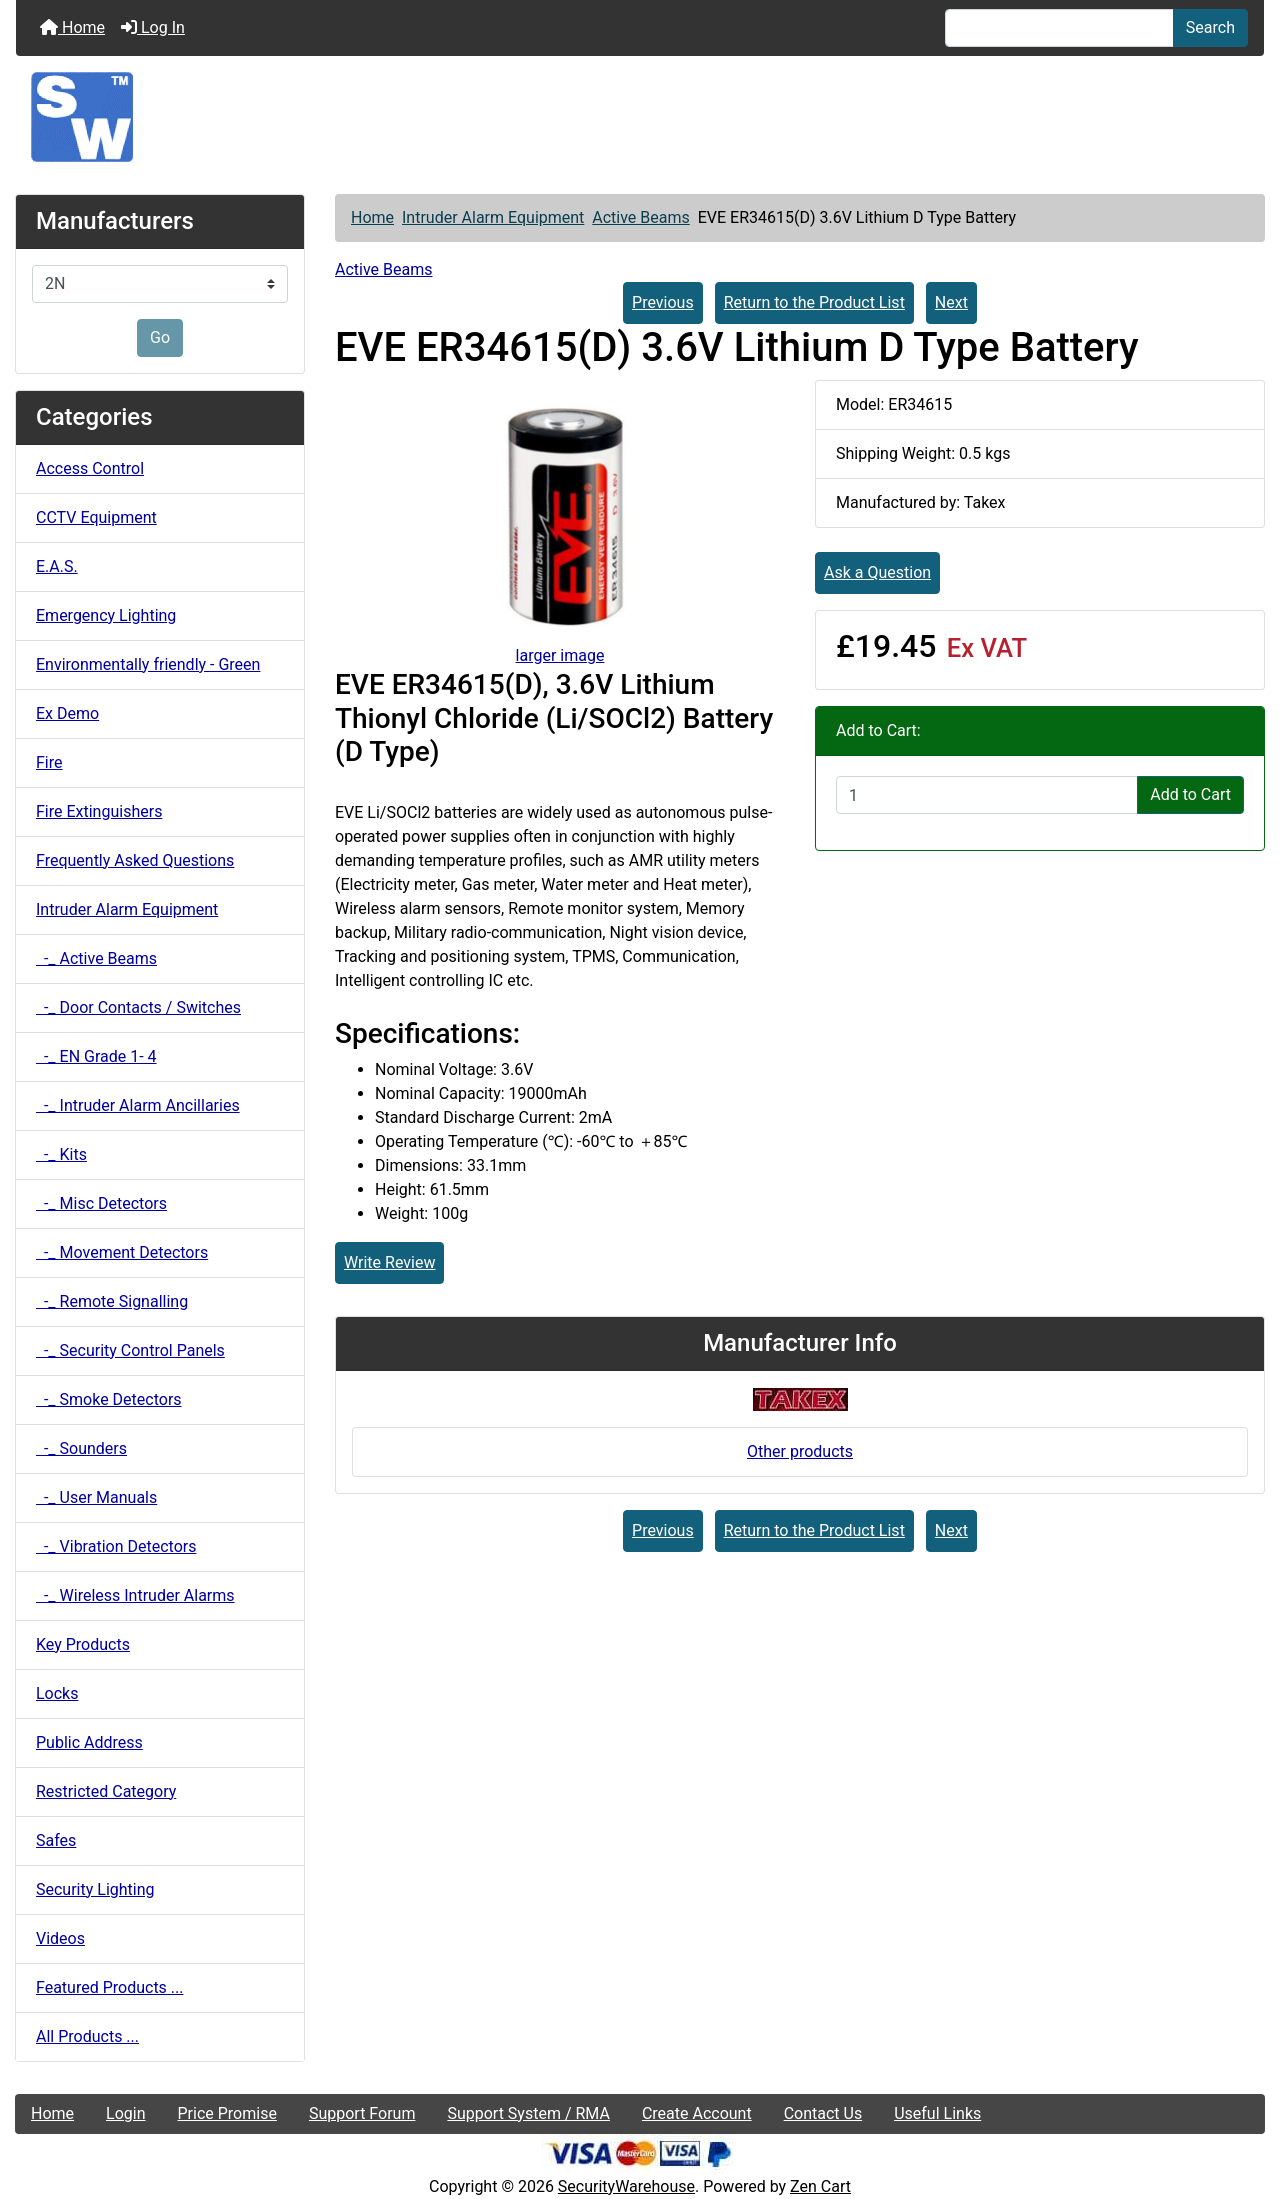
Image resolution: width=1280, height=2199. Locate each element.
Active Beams (640, 217)
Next (951, 302)
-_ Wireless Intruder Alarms (135, 1595)
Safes (56, 1840)
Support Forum (362, 2113)
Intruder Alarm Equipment (493, 217)
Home (72, 27)
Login (125, 2113)
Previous (663, 302)
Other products (800, 1451)
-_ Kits (61, 1154)
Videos (60, 1938)
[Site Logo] (640, 117)
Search (1210, 27)
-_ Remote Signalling (112, 1301)
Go (160, 337)
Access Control (90, 468)
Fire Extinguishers (99, 811)
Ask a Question (877, 572)
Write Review (389, 1262)
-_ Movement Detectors (122, 1252)
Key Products (83, 1644)
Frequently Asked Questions (135, 860)
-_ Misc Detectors (101, 1203)
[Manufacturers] (160, 284)
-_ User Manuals (96, 1497)
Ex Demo (67, 713)
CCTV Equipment (96, 517)
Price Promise (227, 2113)
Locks (57, 1693)
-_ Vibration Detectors (116, 1546)
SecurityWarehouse (626, 2186)
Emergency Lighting (106, 615)
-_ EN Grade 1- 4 (96, 1056)
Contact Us (823, 2113)
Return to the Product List (814, 302)
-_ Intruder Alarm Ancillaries (138, 1105)
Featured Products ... (110, 1987)
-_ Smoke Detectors (109, 1399)
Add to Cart (1190, 794)
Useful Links (937, 2113)
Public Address (89, 1742)
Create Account (697, 2113)
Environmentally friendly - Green (148, 664)
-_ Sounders (81, 1448)
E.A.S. (57, 566)
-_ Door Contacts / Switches (138, 1007)
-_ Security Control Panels (130, 1350)
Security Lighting (95, 1889)
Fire (49, 762)
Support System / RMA (528, 2113)
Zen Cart (820, 2186)
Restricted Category (106, 1791)
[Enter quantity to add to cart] (987, 795)
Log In (153, 27)
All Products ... (87, 2036)
